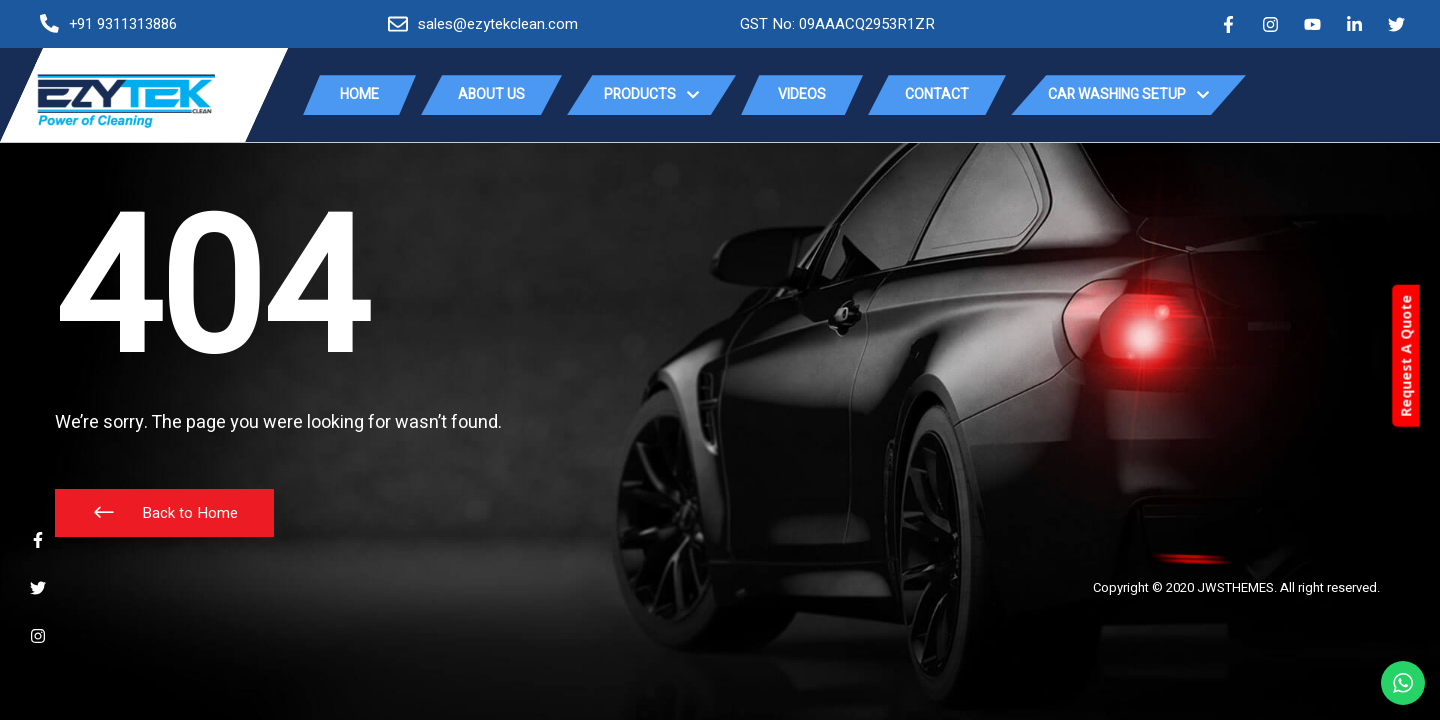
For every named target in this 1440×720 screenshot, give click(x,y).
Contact (937, 94)
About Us (491, 94)
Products (651, 95)
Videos (802, 94)
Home (359, 94)
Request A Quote (1425, 356)
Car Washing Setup (1128, 95)
